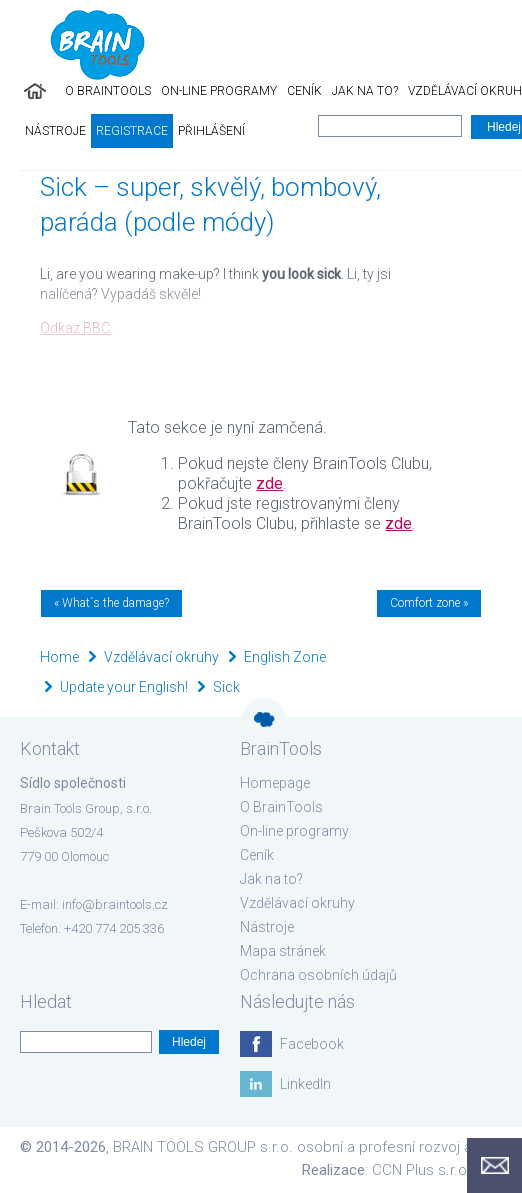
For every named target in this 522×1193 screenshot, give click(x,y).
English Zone (285, 657)
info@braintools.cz (115, 904)
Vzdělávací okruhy (161, 657)
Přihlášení (211, 131)
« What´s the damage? (111, 603)
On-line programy (219, 91)
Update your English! (124, 687)
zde (269, 483)
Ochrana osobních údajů (318, 975)
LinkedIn (305, 1084)
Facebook (312, 1044)
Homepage (275, 783)
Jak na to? (365, 91)
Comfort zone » (429, 603)
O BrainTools (108, 91)
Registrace (132, 131)
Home (59, 657)
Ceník (304, 91)
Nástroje (55, 131)
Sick (226, 687)
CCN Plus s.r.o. (421, 1170)
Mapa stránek (283, 951)
